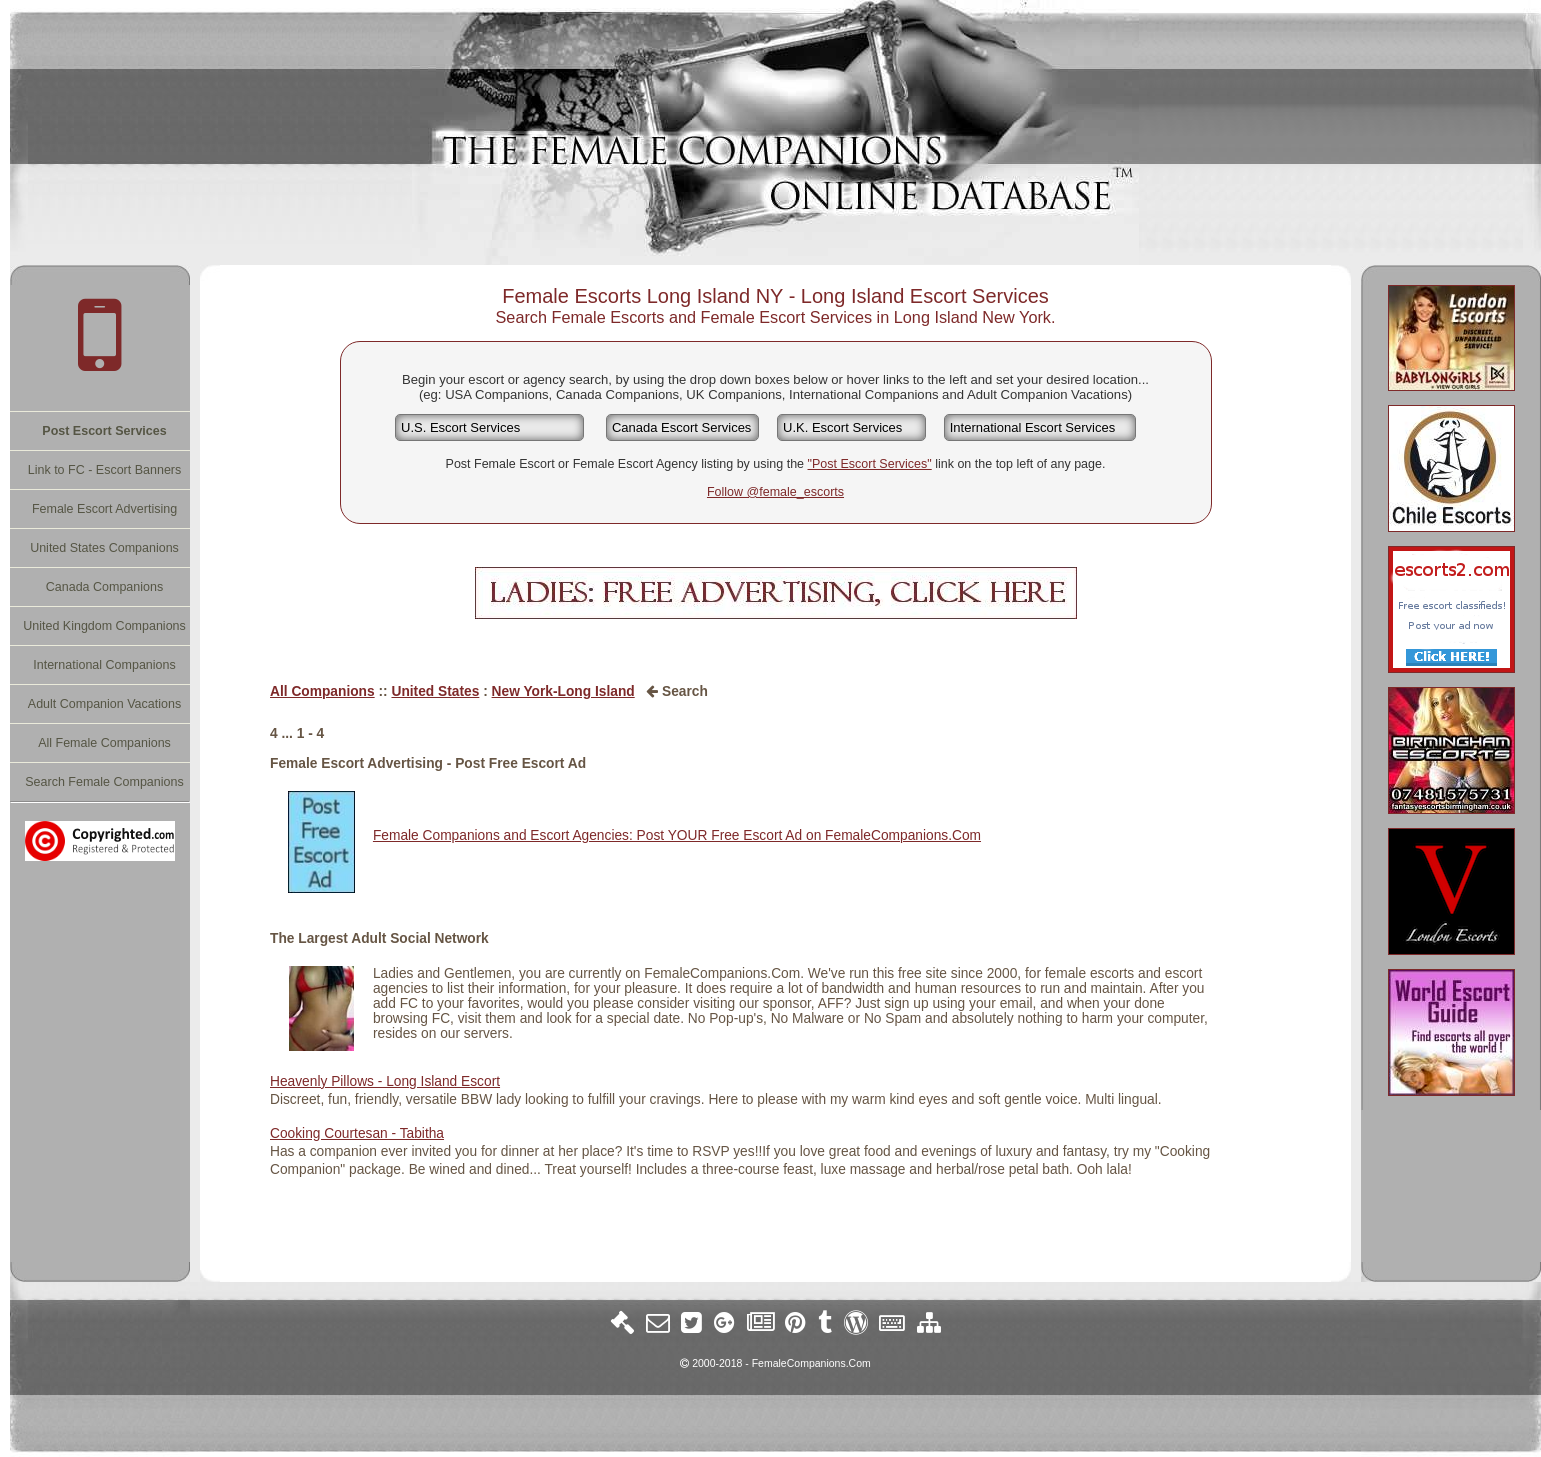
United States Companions (104, 548)
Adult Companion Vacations (104, 704)
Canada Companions (104, 587)
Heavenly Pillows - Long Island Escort (385, 1081)
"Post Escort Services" (870, 464)
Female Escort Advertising (104, 509)
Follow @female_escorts (775, 492)
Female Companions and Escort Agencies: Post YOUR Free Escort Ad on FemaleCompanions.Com (677, 835)
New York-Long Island (563, 691)
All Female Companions (104, 743)
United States (435, 691)
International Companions (104, 665)
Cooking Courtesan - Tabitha (357, 1133)
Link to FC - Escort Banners (105, 470)
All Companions (322, 691)
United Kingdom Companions (104, 626)
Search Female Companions (104, 782)
